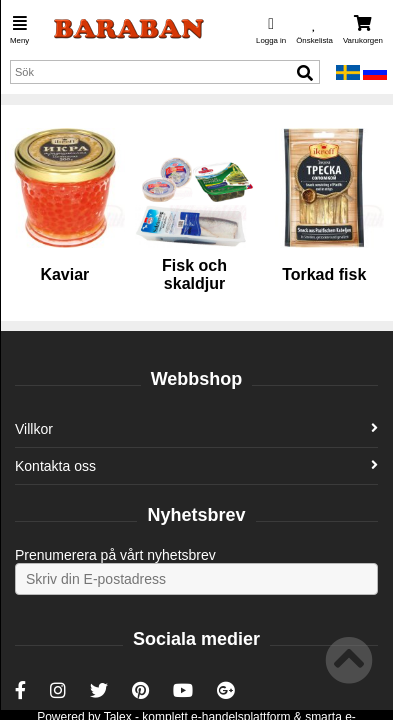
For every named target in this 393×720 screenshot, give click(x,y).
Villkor (196, 429)
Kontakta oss (196, 466)
